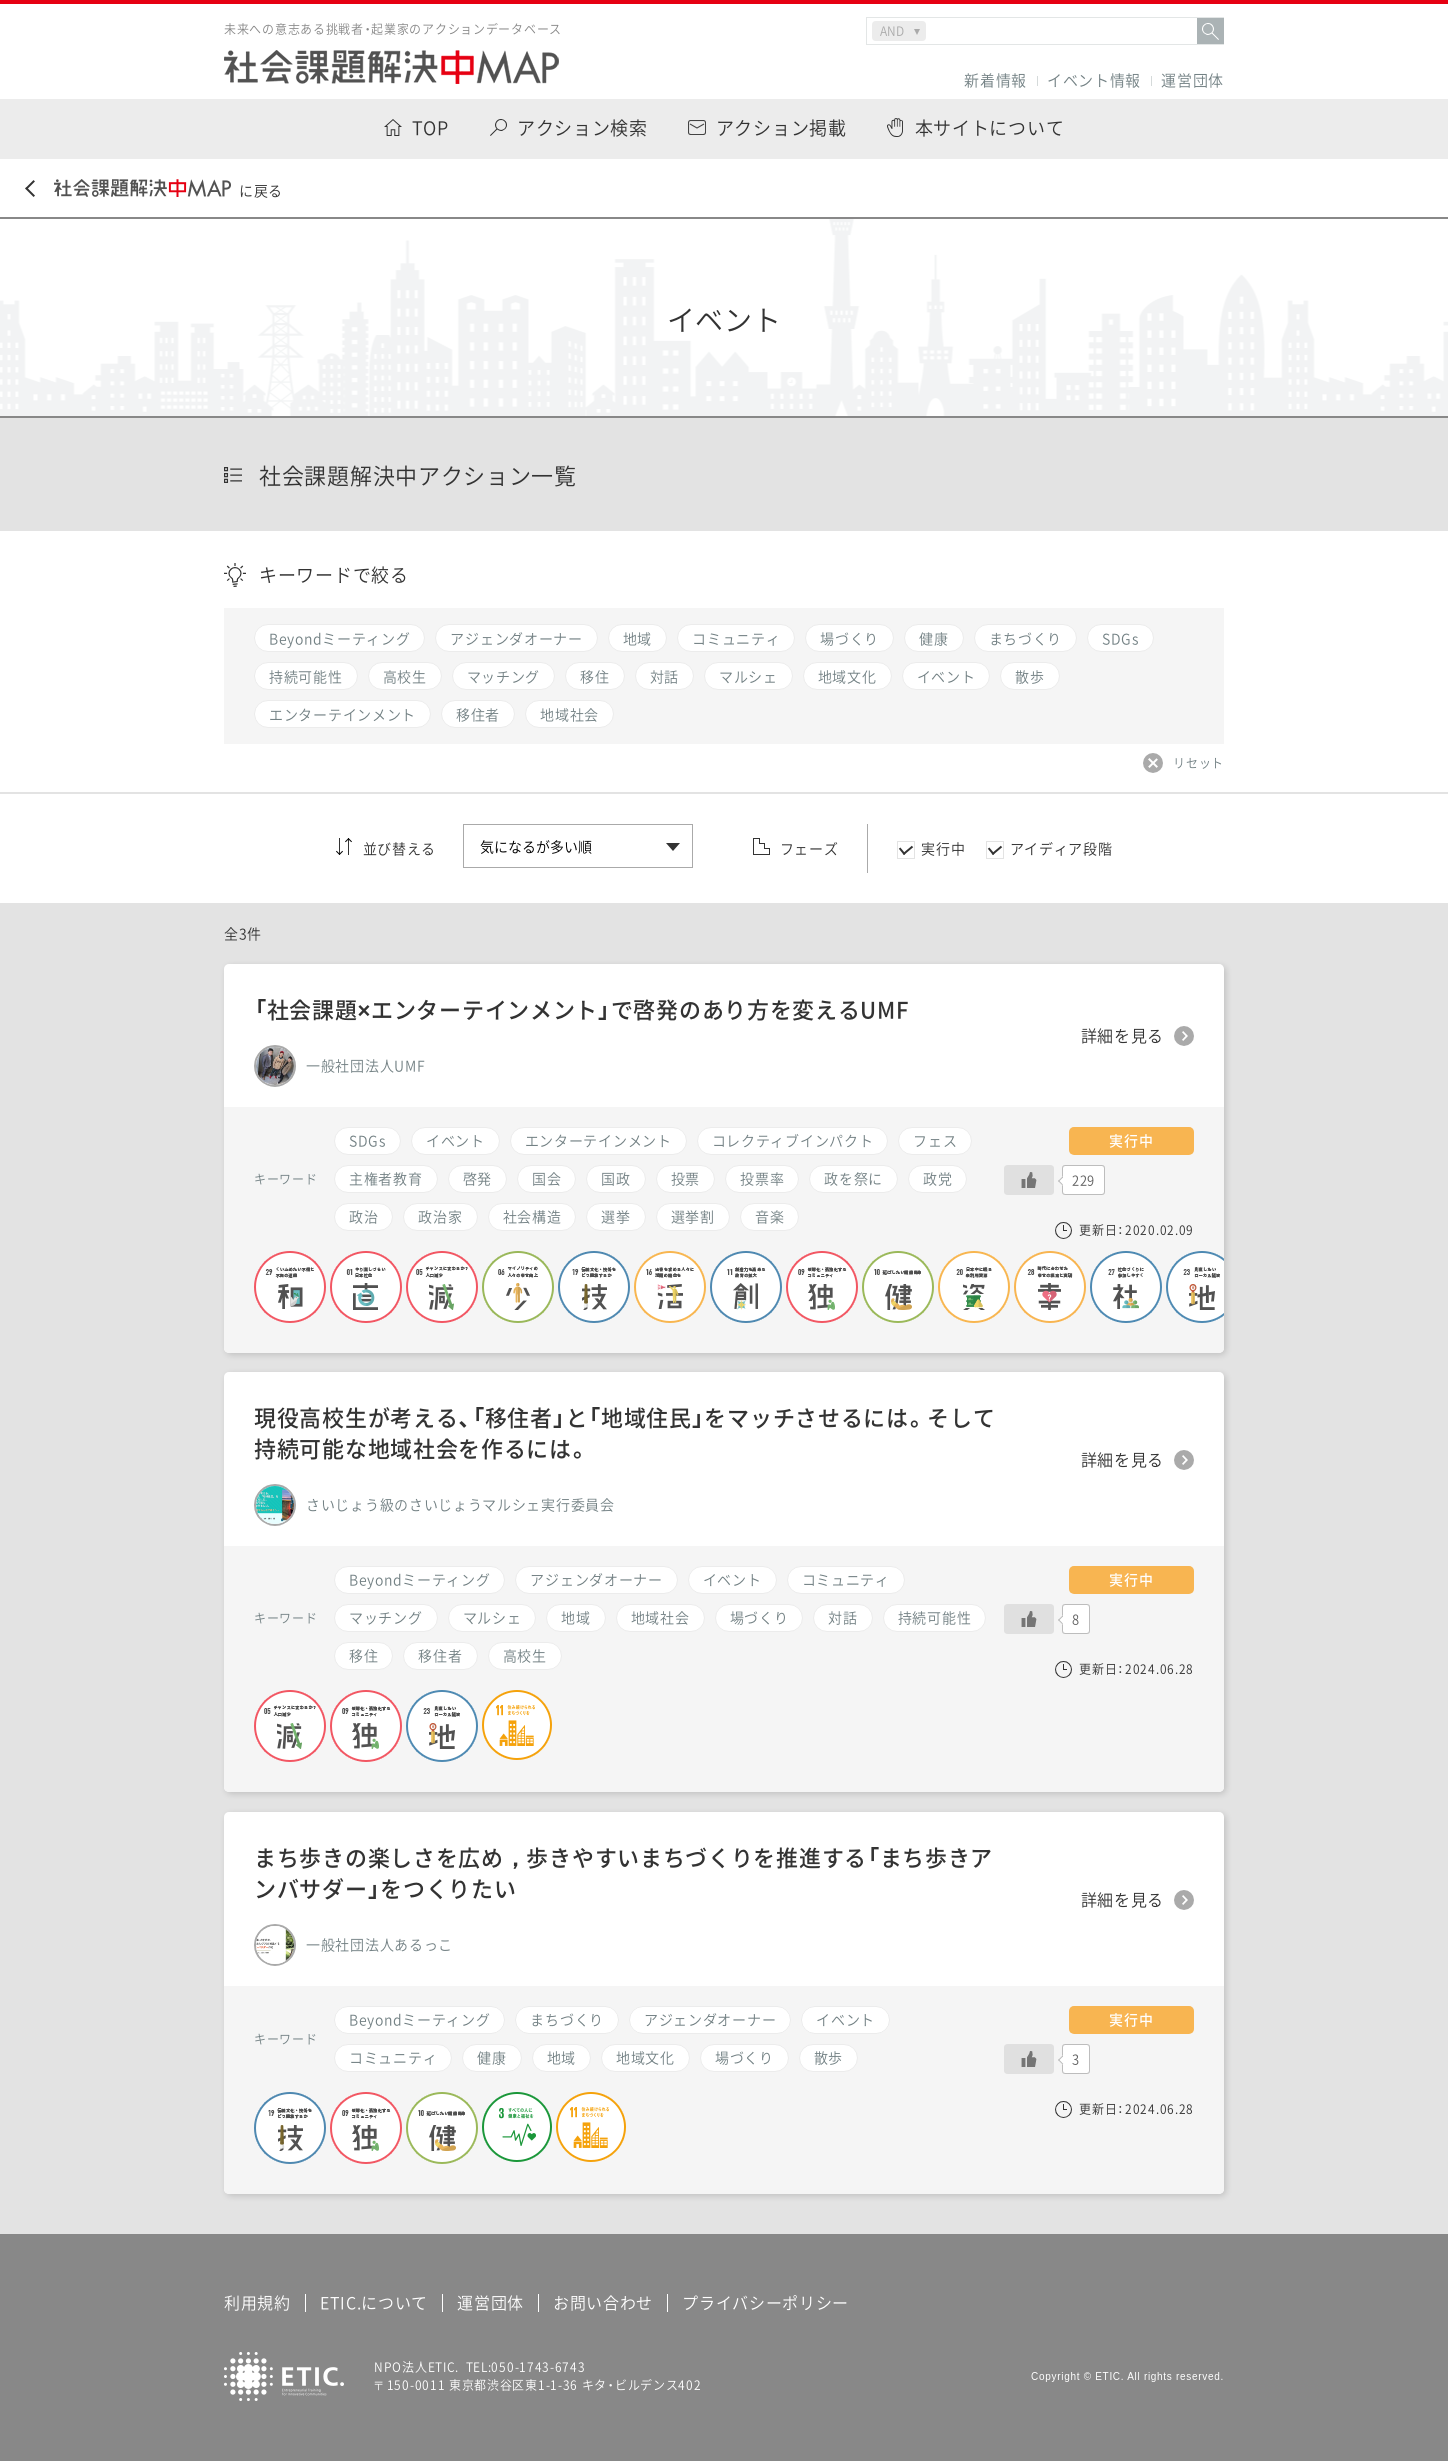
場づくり (744, 2057)
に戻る (154, 189)
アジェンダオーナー (710, 2019)
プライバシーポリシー (765, 2302)
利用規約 (257, 2302)
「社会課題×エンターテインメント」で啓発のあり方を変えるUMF (581, 1008)
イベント (845, 2019)
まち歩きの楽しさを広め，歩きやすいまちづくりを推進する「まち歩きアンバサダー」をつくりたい (623, 1872)
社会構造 (532, 1216)
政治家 (440, 1216)
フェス (935, 1140)
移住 (363, 1655)
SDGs (367, 1140)
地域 (561, 2057)
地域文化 (645, 2057)
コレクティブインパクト (793, 1140)
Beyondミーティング (419, 2019)
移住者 (440, 1655)
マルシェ (492, 1617)
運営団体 (1192, 80)
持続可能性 (935, 1617)
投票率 (762, 1178)
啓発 (477, 1178)
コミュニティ (393, 2057)
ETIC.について (374, 2302)
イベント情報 (1094, 80)
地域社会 (660, 1617)
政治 (363, 1216)
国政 (615, 1178)
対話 (842, 1617)
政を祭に (853, 1178)
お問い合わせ (603, 2302)
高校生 (525, 1655)
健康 (491, 2057)
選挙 (615, 1216)
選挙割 (693, 1216)
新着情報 (995, 80)
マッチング (386, 1617)
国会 (546, 1178)
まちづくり (567, 2019)
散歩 (828, 2057)
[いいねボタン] (1029, 2059)
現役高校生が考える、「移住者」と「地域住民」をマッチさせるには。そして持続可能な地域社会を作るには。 (625, 1432)
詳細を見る (1123, 1900)
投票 (685, 1178)
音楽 (769, 1216)
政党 (937, 1178)
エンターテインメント (598, 1140)
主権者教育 (386, 1178)
